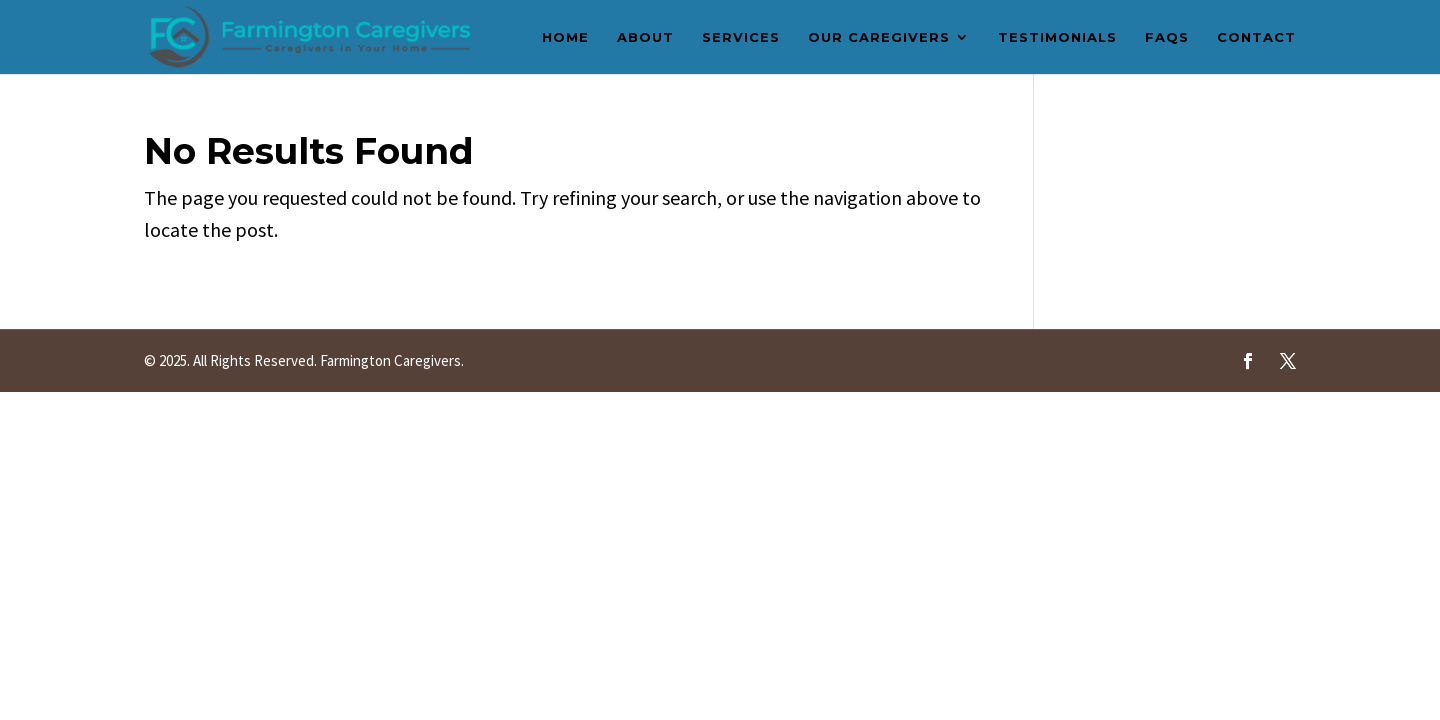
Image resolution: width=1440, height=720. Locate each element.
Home (565, 37)
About (645, 37)
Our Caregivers (879, 37)
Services (741, 37)
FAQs (1167, 37)
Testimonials (1057, 37)
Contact (1256, 37)
